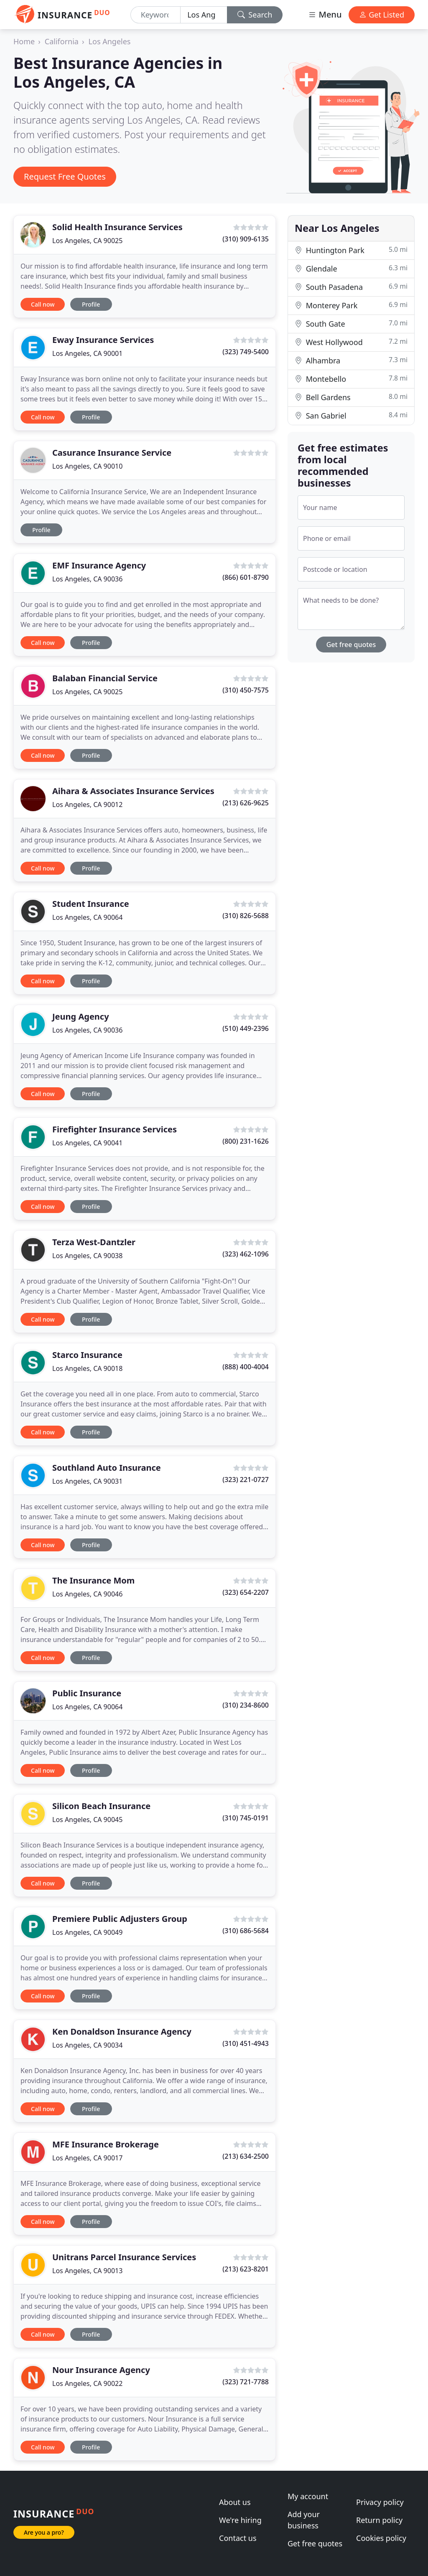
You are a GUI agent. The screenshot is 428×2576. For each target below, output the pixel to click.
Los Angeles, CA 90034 (87, 2045)
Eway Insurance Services (103, 339)
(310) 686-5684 (245, 1930)
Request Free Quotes (65, 176)
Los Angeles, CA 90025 (87, 240)
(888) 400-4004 (245, 1366)
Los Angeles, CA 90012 (87, 804)
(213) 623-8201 (245, 2269)
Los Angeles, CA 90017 (87, 2157)
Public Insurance (86, 1693)
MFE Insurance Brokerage (105, 2144)
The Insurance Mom (93, 1580)
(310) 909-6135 (245, 239)
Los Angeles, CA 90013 (87, 2270)
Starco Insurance (87, 1354)
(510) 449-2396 (245, 1028)
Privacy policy (380, 2502)
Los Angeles (110, 41)
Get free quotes (351, 644)
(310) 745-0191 (245, 1817)
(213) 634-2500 (245, 2156)
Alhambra (351, 360)
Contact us (238, 2538)
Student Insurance (90, 903)
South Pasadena (351, 287)
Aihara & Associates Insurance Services (133, 791)
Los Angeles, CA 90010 (87, 466)
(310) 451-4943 (245, 2043)
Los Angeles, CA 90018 (87, 1368)
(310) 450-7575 (245, 690)
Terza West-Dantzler (93, 1242)
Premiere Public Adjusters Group (119, 1918)
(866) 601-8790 (245, 577)
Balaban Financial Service (105, 678)
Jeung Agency (80, 1016)
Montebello (351, 378)
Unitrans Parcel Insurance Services (124, 2257)
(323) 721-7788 (245, 2381)
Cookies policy (381, 2538)
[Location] (203, 14)
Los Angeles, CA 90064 (87, 917)
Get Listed (381, 15)
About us (235, 2502)
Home (24, 41)
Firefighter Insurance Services (114, 1129)
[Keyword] (155, 14)
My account (308, 2496)
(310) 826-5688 (245, 915)
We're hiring (240, 2520)
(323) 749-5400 (245, 351)
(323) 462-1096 (245, 1254)
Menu (324, 14)
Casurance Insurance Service (111, 452)
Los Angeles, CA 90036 (87, 579)
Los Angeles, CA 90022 (87, 2383)
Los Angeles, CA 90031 (87, 1481)
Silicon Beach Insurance (101, 1806)
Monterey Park (351, 305)
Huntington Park (351, 250)
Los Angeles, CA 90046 (87, 1594)
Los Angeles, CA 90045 (87, 1819)
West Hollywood (351, 342)
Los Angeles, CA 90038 (87, 1255)
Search (255, 15)
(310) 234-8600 (245, 1705)
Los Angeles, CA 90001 (87, 353)
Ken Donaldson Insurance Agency (121, 2031)
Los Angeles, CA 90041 (87, 1142)
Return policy (379, 2520)
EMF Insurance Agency (99, 565)
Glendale (351, 268)
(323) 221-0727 (245, 1479)
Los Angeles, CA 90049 (87, 1932)
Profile (91, 304)
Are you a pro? (44, 2532)
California (62, 41)
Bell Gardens (351, 397)
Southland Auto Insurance (106, 1467)
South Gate (351, 323)
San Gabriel (351, 415)
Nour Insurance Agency (101, 2370)
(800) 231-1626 (245, 1141)
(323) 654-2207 (245, 1592)
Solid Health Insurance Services (117, 227)
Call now (42, 304)
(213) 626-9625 (245, 802)
